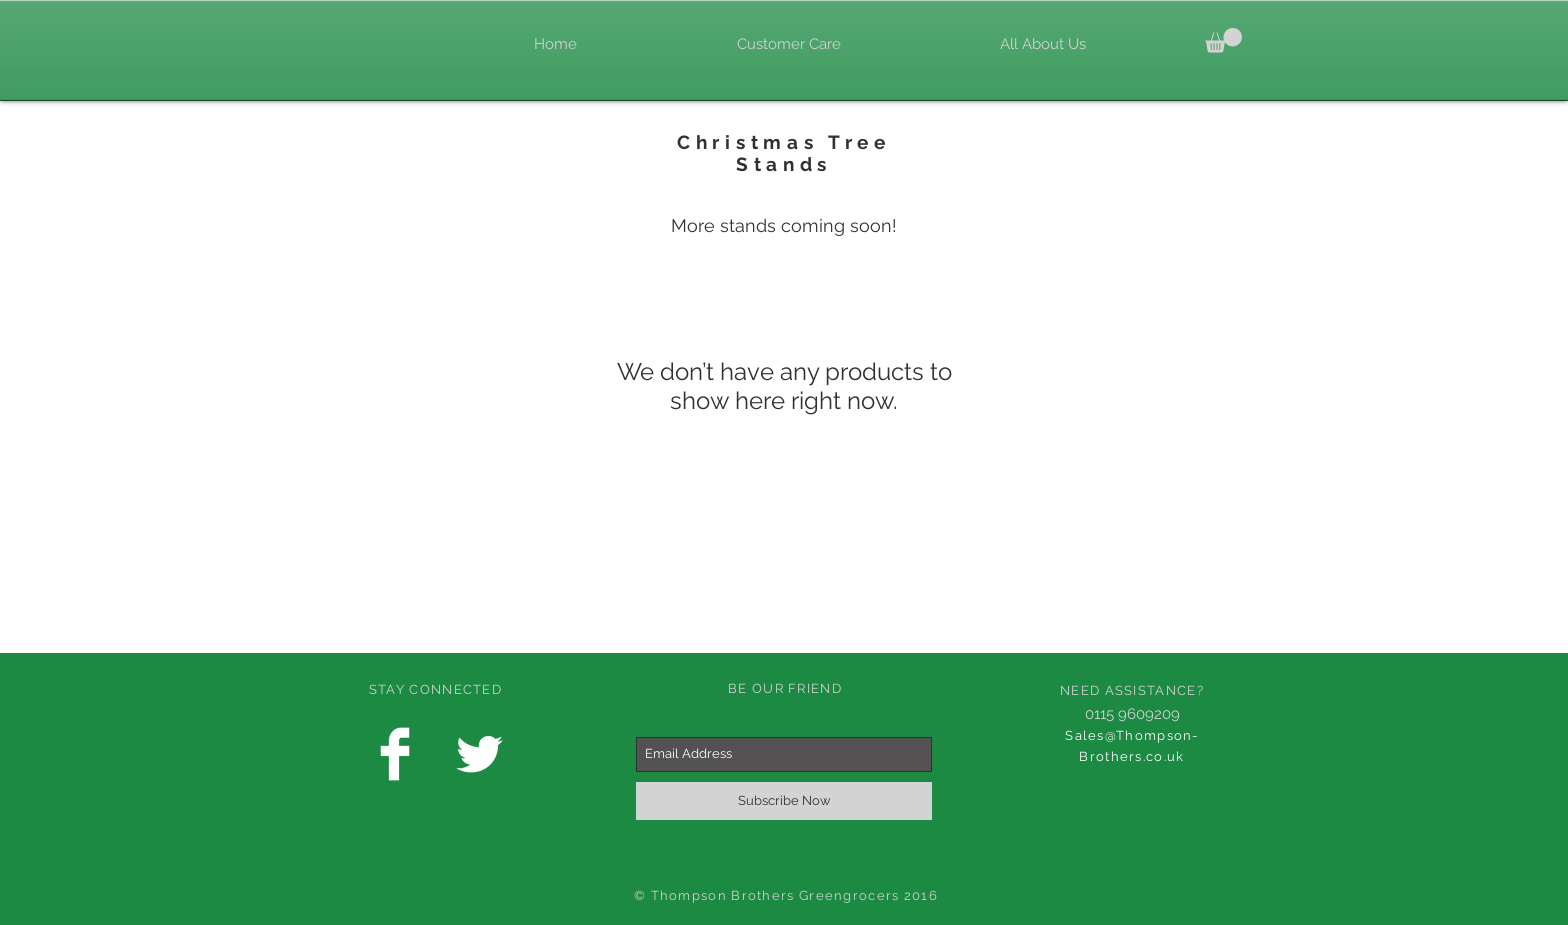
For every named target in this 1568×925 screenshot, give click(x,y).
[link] (1223, 40)
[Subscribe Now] (784, 801)
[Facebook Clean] (395, 754)
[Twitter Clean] (479, 754)
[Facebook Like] (363, 43)
